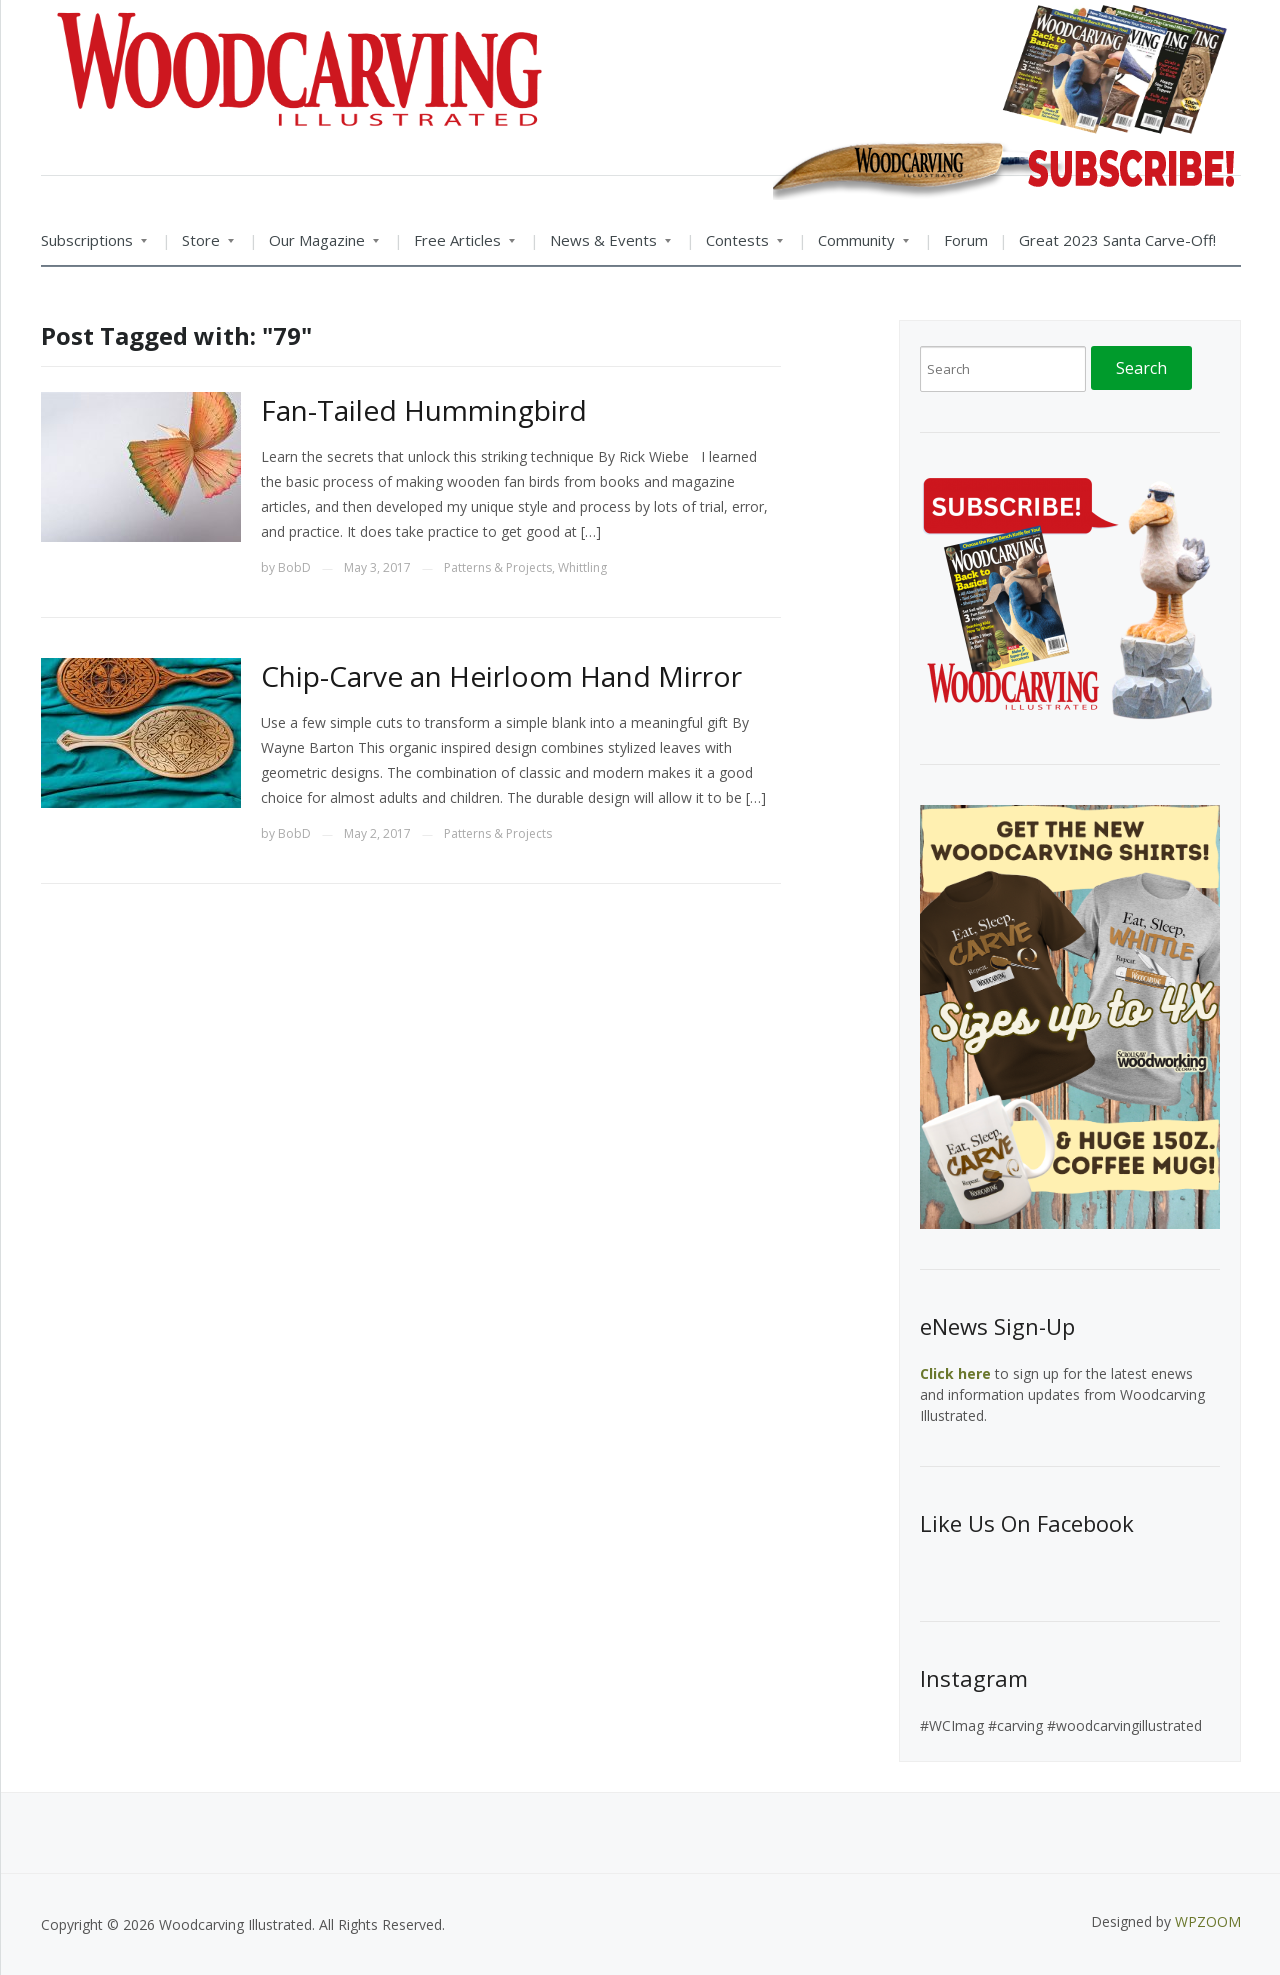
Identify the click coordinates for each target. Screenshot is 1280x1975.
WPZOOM (1208, 1921)
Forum (966, 240)
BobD (294, 567)
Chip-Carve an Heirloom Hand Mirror (501, 676)
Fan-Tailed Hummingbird (424, 410)
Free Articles (459, 246)
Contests (739, 246)
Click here (955, 1373)
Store (202, 246)
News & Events (605, 246)
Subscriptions (94, 246)
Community (858, 246)
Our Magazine (318, 246)
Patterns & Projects (498, 567)
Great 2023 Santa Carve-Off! (1117, 240)
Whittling (582, 567)
